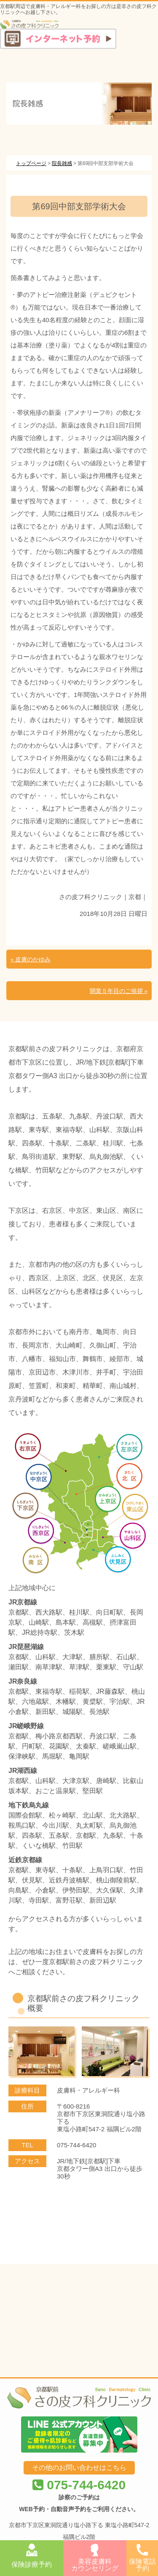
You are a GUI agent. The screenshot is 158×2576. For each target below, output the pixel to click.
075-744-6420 (79, 2396)
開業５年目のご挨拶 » (118, 991)
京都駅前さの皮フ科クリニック (69, 2477)
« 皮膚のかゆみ (31, 959)
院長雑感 (62, 163)
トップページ (31, 163)
